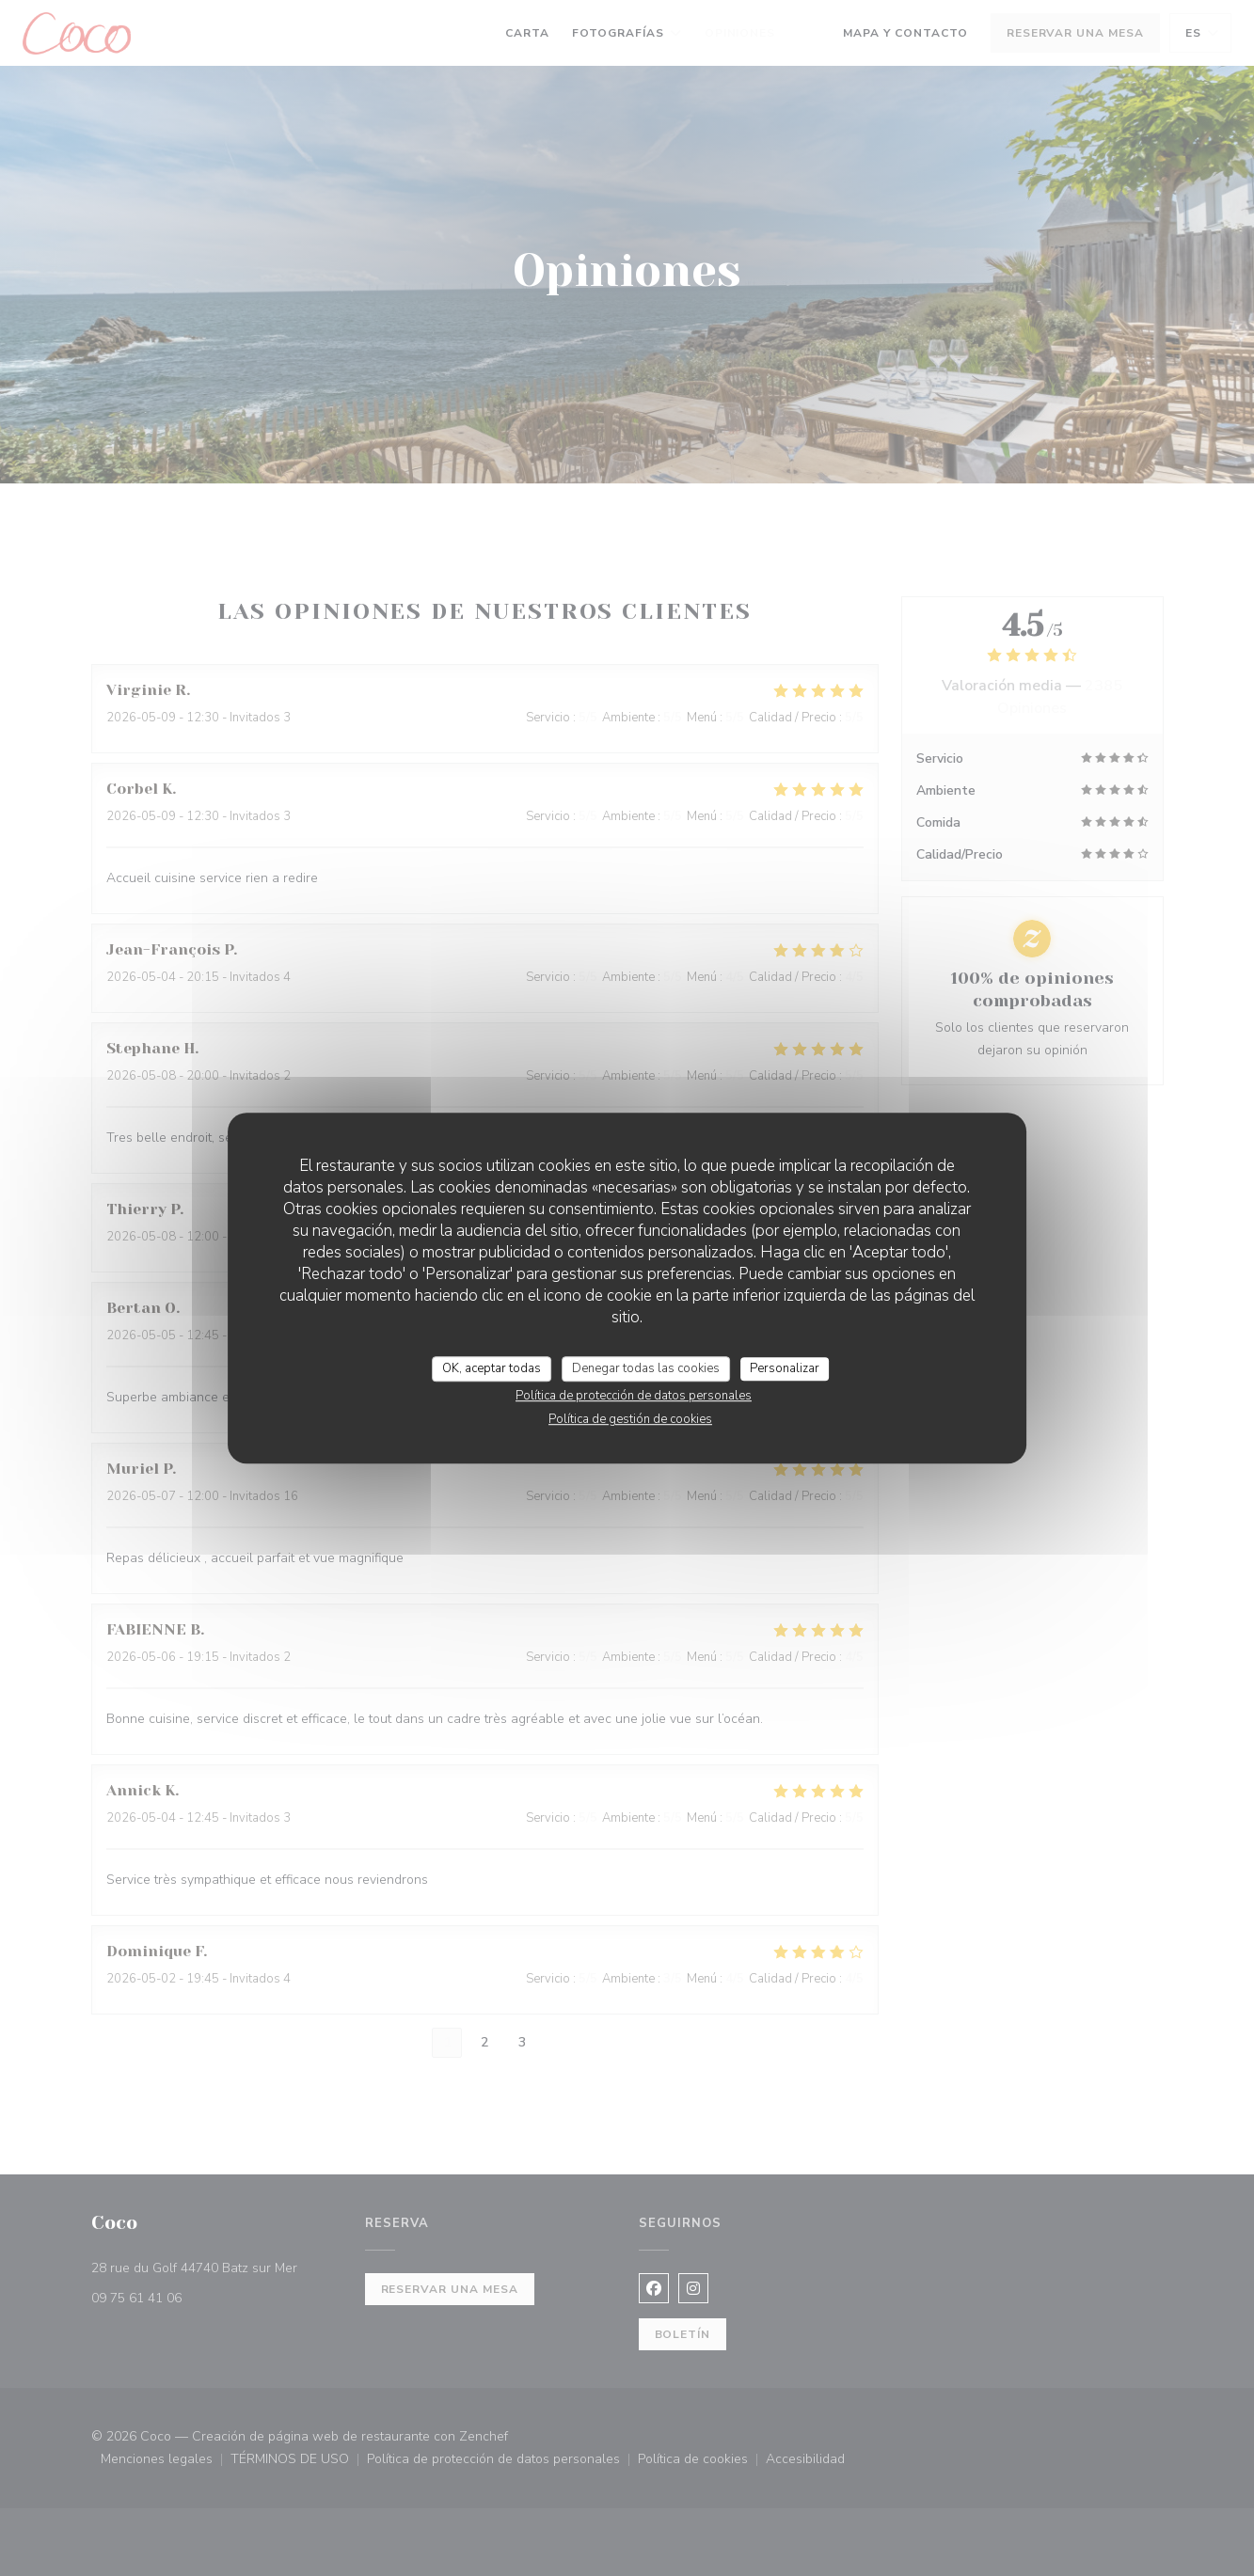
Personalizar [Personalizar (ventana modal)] (784, 1368)
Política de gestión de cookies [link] (630, 1419)
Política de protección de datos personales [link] (634, 1395)
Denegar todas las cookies (646, 1368)
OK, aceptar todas (491, 1368)
